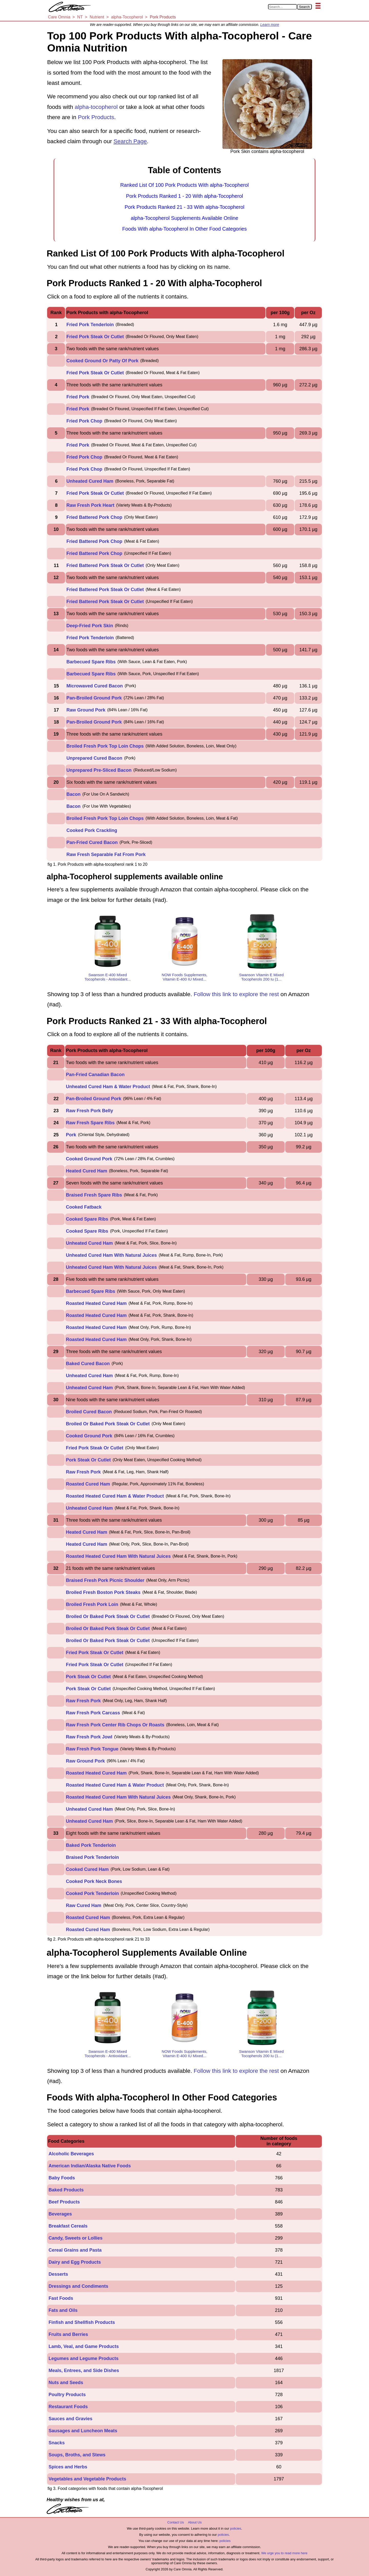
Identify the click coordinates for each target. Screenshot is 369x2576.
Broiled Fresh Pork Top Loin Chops (105, 746)
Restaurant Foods (68, 2406)
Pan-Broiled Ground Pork (94, 697)
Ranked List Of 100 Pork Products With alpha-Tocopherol (184, 185)
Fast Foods (60, 2298)
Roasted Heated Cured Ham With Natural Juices (118, 1556)
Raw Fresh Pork (83, 1472)
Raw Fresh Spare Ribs (90, 1122)
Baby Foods (61, 2177)
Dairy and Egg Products (74, 2262)
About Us (194, 2522)
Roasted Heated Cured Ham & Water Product (115, 1496)
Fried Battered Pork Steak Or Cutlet (105, 565)
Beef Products (64, 2201)
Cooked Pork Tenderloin (92, 1893)
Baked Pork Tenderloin (91, 1845)
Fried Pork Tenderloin (90, 324)
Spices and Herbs (67, 2466)
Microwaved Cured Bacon (94, 685)
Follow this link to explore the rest (236, 994)
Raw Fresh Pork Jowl (89, 1736)
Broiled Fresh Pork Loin (92, 1604)
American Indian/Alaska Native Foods (89, 2165)
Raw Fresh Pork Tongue (92, 1748)
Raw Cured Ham (83, 1905)
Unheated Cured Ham (89, 481)
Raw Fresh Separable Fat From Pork (106, 854)
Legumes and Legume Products (83, 2358)
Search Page (130, 141)
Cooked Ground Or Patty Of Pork (102, 360)
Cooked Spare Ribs (87, 1219)
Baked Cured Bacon (88, 1363)
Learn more (269, 25)
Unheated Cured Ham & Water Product (108, 1086)
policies (235, 2528)
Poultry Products (67, 2394)
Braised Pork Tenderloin (92, 1857)
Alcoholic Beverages (71, 2153)
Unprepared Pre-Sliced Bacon (98, 770)
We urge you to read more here (284, 2553)
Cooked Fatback (83, 1207)
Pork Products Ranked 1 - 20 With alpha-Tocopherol (184, 196)
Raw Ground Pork (85, 710)
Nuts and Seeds (65, 2382)
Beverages (60, 2214)
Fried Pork (77, 396)
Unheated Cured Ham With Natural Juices (111, 1255)
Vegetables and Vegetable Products (87, 2478)
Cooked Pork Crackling (91, 830)
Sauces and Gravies (70, 2418)
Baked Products (66, 2189)
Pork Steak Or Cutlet (88, 1459)
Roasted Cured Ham (88, 1484)
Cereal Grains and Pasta (74, 2250)
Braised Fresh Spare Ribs (94, 1195)
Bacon (73, 794)
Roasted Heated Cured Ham (96, 1303)
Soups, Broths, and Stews (76, 2454)
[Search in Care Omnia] (282, 6)
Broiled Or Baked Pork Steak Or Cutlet (108, 1423)
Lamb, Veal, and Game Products (83, 2346)
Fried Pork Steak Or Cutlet (95, 336)
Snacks (56, 2442)
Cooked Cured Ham (87, 1869)
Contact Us (175, 2522)
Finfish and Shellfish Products (81, 2322)
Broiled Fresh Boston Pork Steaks (103, 1592)
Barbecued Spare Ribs (91, 661)
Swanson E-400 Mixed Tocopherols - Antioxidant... (108, 977)
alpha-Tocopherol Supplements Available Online (184, 218)
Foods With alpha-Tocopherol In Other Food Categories (184, 229)
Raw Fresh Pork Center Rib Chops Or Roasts (115, 1724)
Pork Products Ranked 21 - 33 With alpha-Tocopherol (184, 207)
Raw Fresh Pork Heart (90, 505)
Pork (71, 1134)
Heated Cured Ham (86, 1170)
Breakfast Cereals (67, 2226)
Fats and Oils (62, 2310)
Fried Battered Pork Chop (94, 517)
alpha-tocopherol (96, 107)
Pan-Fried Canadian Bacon (95, 1074)
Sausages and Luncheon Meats (82, 2430)
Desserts (58, 2274)
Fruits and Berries (68, 2334)
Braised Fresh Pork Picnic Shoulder (105, 1580)
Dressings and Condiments (78, 2286)
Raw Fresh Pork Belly (89, 1110)
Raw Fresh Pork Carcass (93, 1712)
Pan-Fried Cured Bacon (92, 842)
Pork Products (96, 117)
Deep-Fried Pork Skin (89, 625)
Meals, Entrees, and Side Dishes (83, 2370)
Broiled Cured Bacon (89, 1411)
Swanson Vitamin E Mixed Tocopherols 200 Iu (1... (261, 977)
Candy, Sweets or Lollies (75, 2238)
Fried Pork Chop (84, 421)
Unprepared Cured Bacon (94, 758)
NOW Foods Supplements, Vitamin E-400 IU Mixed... (184, 977)
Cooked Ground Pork (89, 1158)
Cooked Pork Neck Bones (94, 1881)
